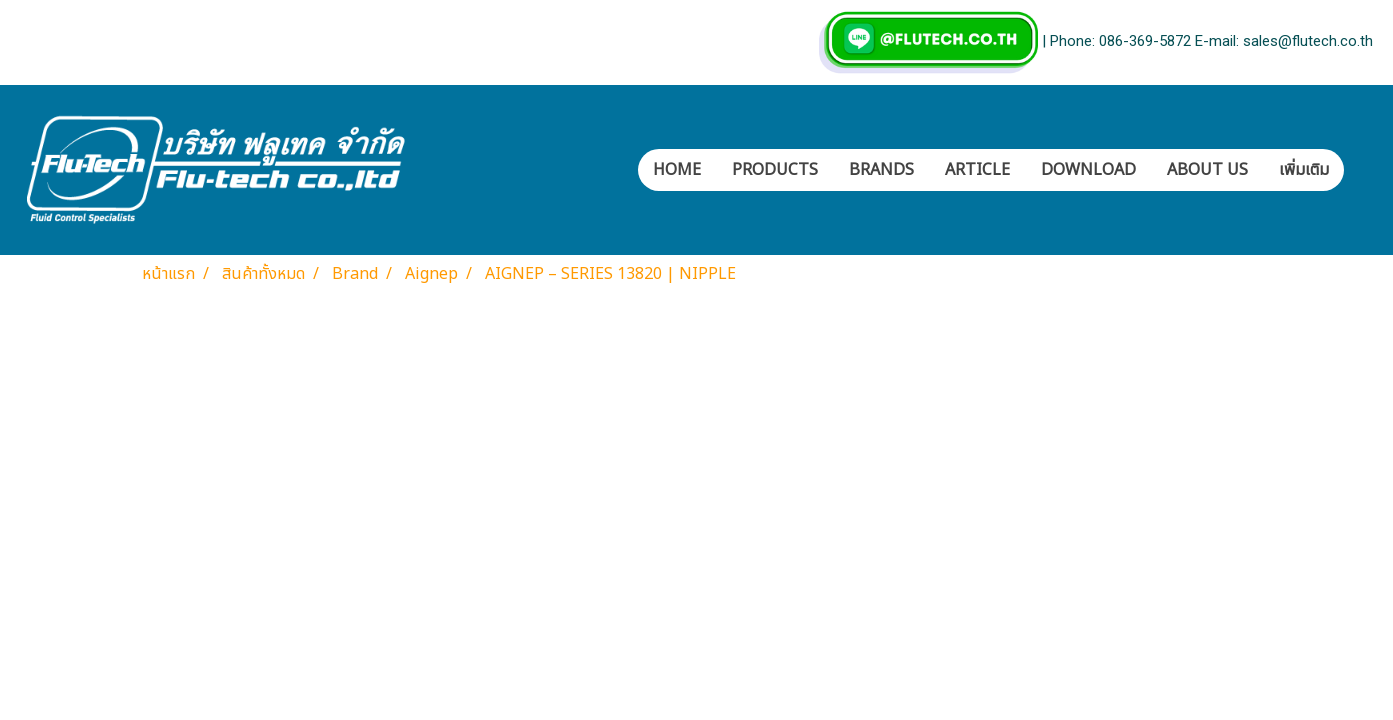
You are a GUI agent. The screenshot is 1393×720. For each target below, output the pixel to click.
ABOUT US (1207, 170)
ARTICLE (977, 170)
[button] (1362, 170)
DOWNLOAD (1088, 170)
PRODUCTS (775, 170)
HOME (677, 170)
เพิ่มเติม (1304, 170)
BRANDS (881, 170)
